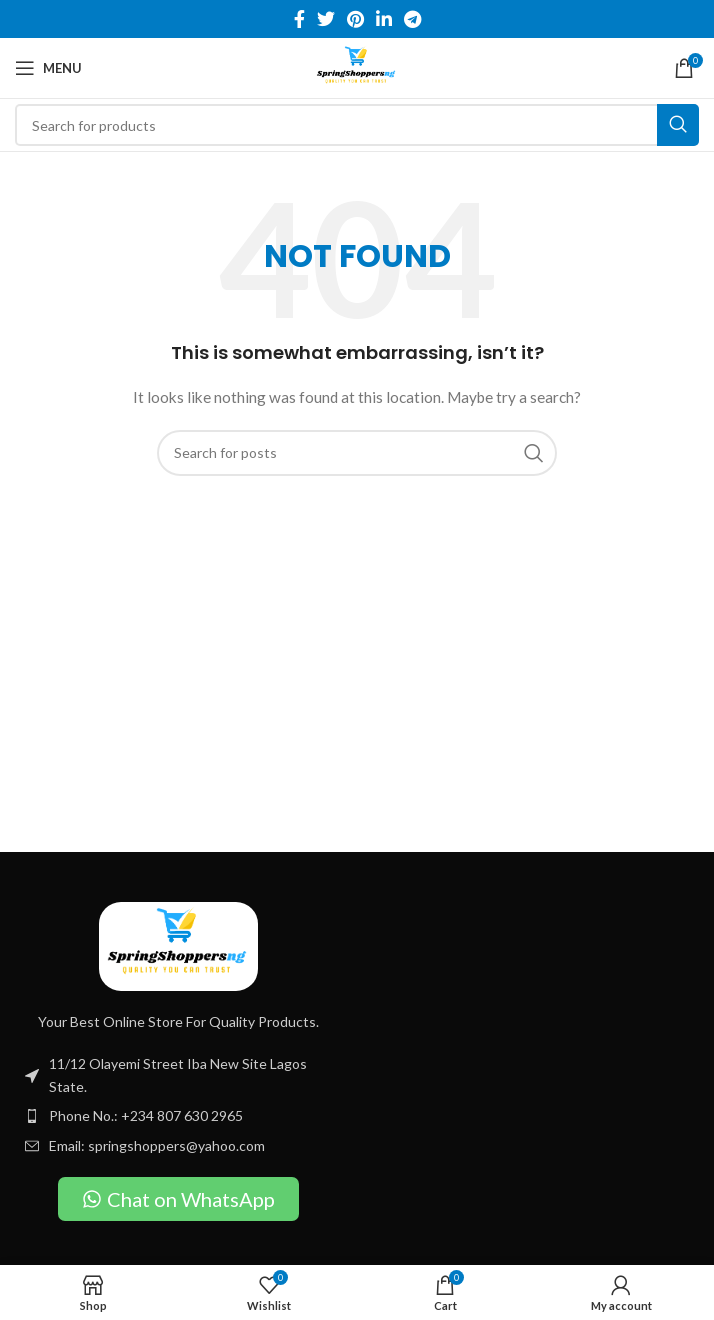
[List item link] (178, 1116)
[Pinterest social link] (355, 19)
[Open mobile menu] (48, 68)
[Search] (357, 125)
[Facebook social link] (299, 19)
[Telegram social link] (412, 19)
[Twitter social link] (326, 19)
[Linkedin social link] (384, 19)
